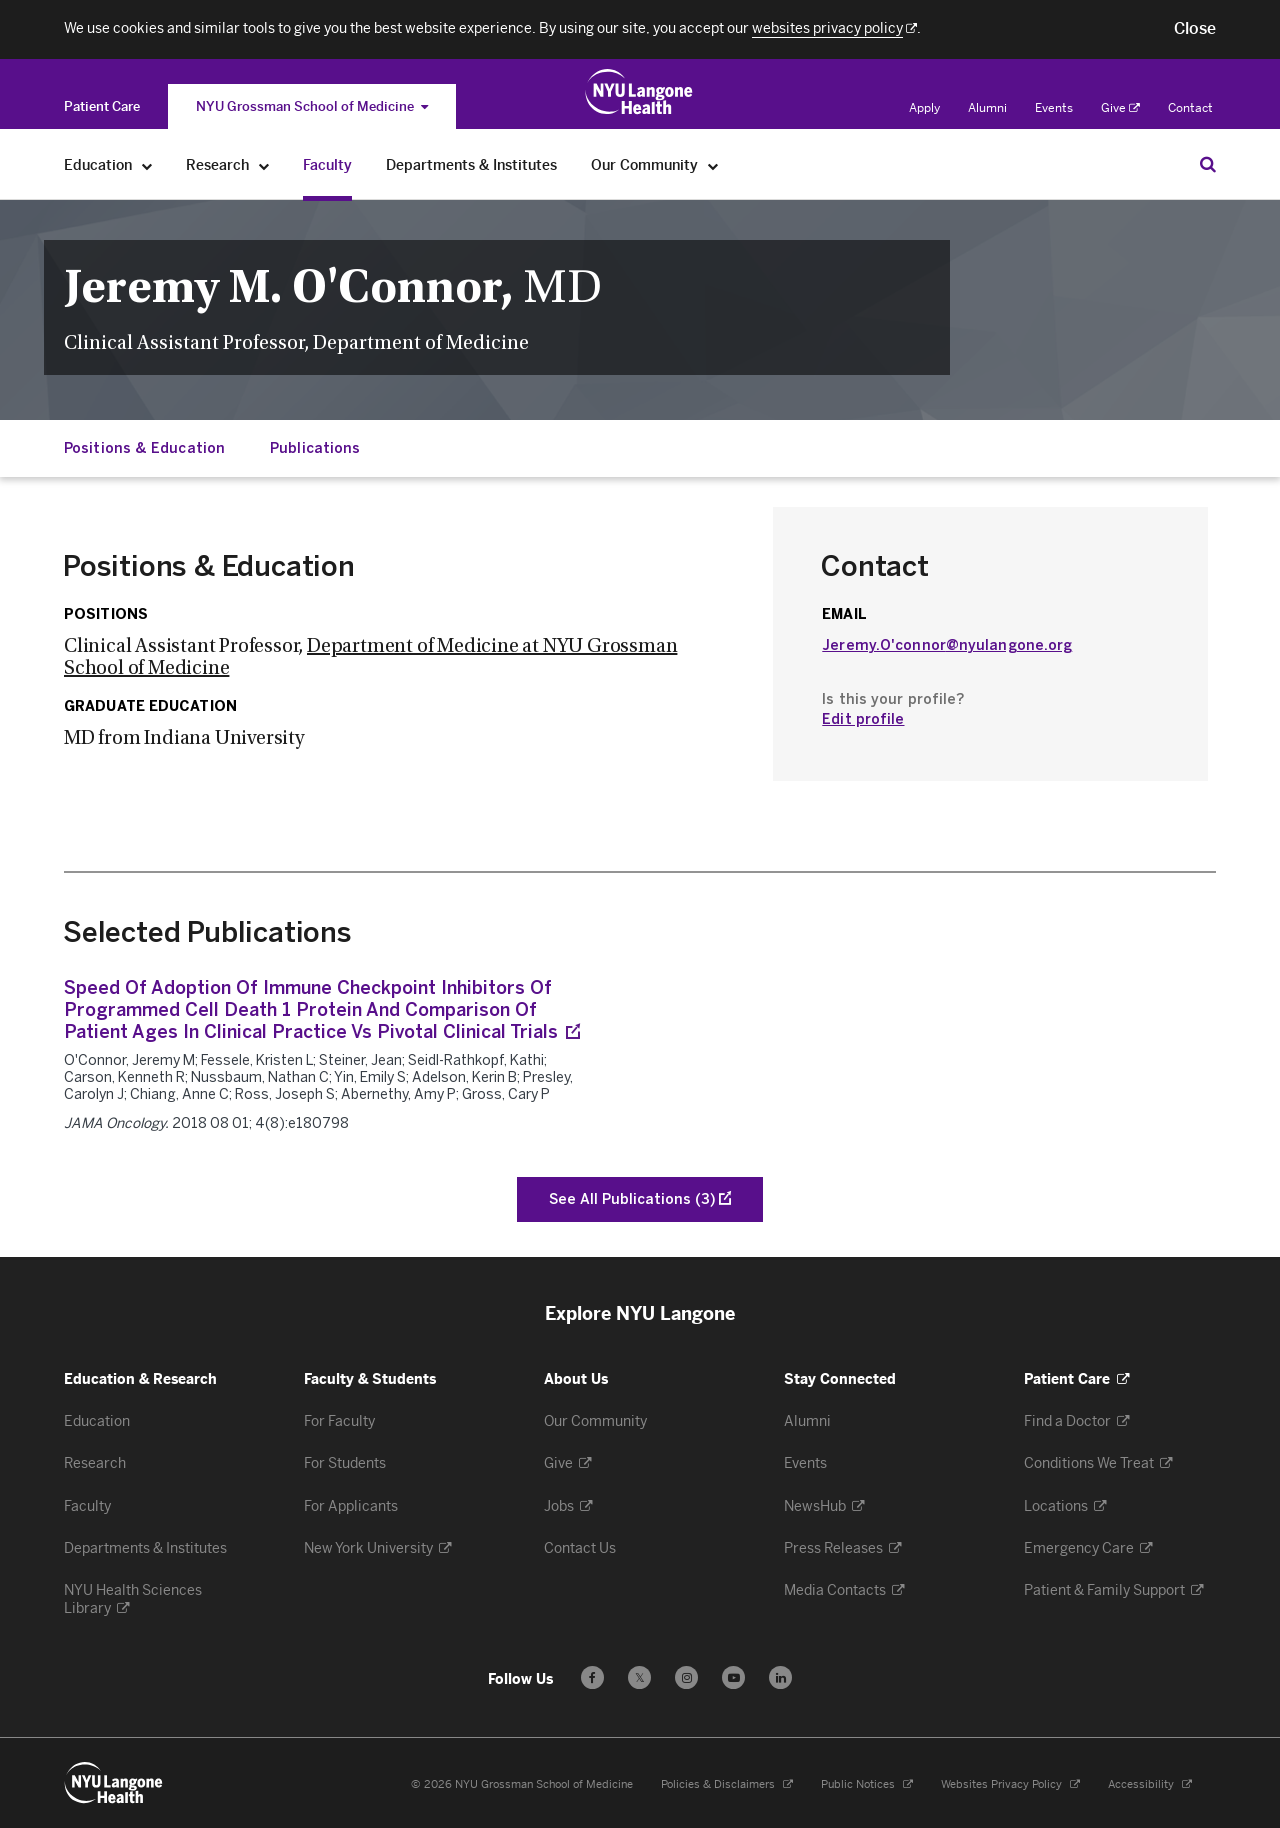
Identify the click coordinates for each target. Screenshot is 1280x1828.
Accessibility (1150, 1784)
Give (1120, 108)
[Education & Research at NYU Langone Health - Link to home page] (639, 92)
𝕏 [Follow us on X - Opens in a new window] (639, 1680)
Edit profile (863, 719)
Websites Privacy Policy (1010, 1784)
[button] (1195, 29)
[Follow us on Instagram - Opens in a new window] (686, 1677)
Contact (1190, 108)
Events (1054, 108)
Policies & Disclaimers (727, 1784)
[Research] (264, 165)
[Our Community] (713, 165)
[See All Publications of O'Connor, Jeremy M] (640, 1199)
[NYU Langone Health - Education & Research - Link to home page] (114, 1783)
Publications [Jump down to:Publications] (315, 448)
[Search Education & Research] (1208, 164)
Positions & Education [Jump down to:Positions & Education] (144, 448)
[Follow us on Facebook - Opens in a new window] (592, 1677)
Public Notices (867, 1784)
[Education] (147, 165)
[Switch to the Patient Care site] (102, 106)
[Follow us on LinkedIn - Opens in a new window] (780, 1677)
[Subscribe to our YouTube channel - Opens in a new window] (733, 1677)
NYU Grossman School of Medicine (312, 106)
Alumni (987, 108)
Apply (924, 108)
